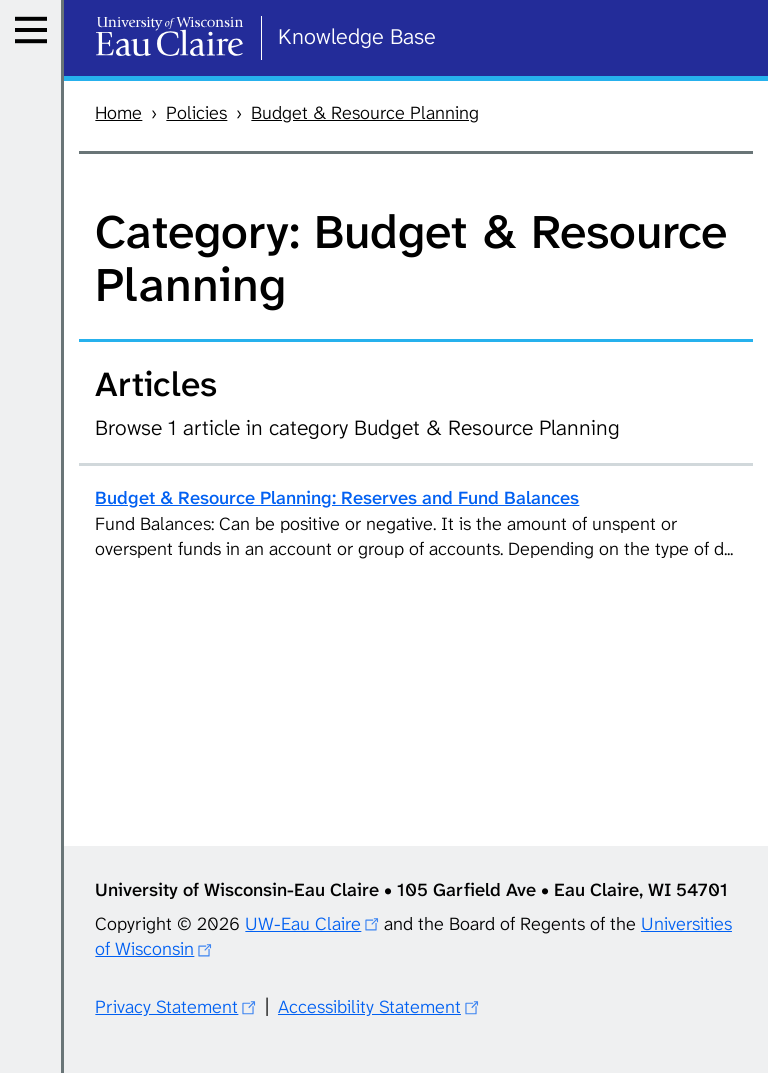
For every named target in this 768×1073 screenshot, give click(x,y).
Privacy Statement (166, 1007)
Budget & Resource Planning (365, 113)
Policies (196, 113)
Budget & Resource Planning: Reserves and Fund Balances (337, 498)
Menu (36, 54)
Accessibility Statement (369, 1007)
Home (118, 113)
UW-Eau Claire (303, 924)
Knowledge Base (357, 36)
